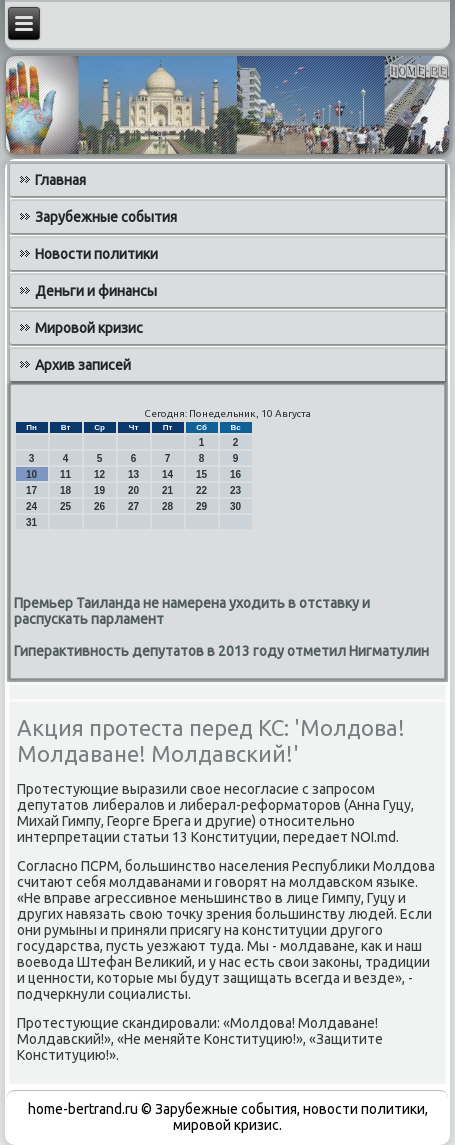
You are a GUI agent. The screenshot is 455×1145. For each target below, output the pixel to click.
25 (65, 506)
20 (133, 490)
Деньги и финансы (96, 291)
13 (133, 474)
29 (201, 506)
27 (133, 506)
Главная (60, 180)
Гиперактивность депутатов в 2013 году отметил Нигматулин (221, 651)
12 (99, 474)
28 (167, 506)
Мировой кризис (89, 328)
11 (65, 474)
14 (167, 474)
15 (201, 474)
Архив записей (83, 365)
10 (31, 474)
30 (235, 506)
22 (201, 490)
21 (167, 490)
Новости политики (96, 254)
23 (235, 490)
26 (99, 506)
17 (31, 490)
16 (235, 474)
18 (65, 490)
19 (99, 490)
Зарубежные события (106, 217)
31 (31, 522)
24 (31, 506)
